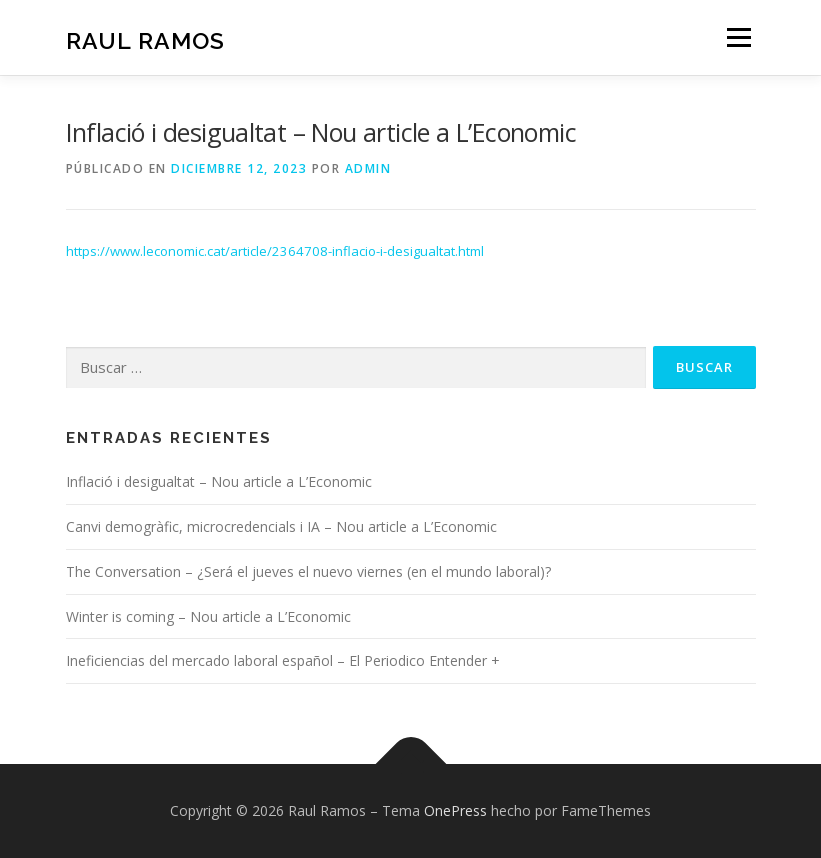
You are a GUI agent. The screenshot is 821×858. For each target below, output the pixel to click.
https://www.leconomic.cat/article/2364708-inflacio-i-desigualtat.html (275, 251)
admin (368, 168)
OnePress (455, 810)
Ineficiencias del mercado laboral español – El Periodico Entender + (283, 660)
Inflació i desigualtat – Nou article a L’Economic (219, 481)
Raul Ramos (145, 39)
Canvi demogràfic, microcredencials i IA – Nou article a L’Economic (281, 526)
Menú (738, 37)
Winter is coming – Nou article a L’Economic (208, 616)
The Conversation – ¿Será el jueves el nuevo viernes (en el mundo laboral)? (308, 571)
